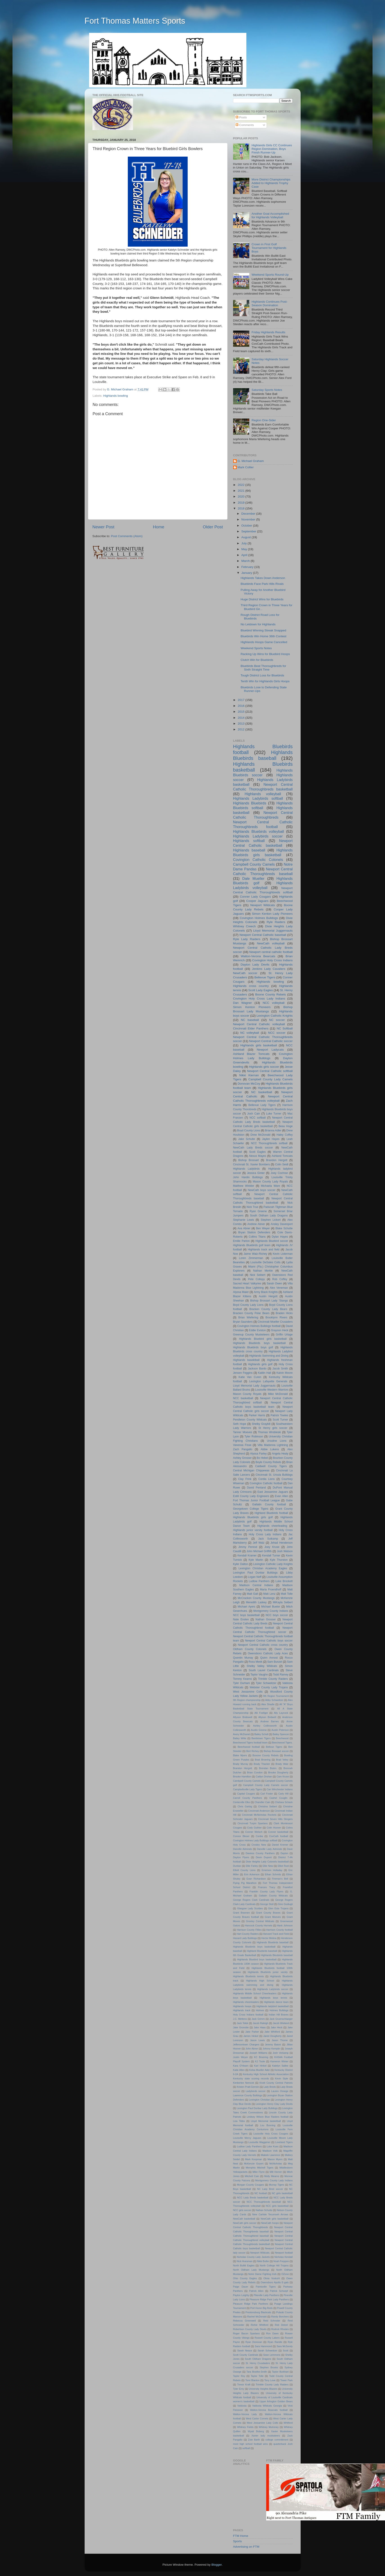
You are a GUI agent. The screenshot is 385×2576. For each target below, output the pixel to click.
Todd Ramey (280, 1674)
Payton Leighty (241, 2295)
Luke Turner (273, 1113)
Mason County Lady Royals (270, 1181)
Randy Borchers (280, 2316)
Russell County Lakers (266, 2337)
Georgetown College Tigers (250, 1508)
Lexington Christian (259, 2099)
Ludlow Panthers (259, 1581)
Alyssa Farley (258, 1453)
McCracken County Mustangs (256, 1598)
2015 (241, 711)
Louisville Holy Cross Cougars (270, 2133)
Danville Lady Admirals (269, 1849)
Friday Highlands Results (268, 332)
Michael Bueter (270, 1606)
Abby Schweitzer (274, 1700)
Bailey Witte (239, 1738)
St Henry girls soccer (273, 1428)
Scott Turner (280, 1419)
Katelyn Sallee (280, 2065)
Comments (245, 125)
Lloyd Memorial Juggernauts (273, 930)
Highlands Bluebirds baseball (263, 755)
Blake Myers (240, 1755)
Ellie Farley (252, 1865)
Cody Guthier (254, 1827)
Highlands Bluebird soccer (271, 1241)
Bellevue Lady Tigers (262, 1105)
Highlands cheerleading (272, 1525)
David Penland (256, 1487)
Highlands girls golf (260, 1364)
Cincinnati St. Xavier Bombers (251, 1164)
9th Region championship (247, 1700)
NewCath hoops (270, 2223)
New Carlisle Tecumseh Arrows (270, 2214)
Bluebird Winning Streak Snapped (263, 630)
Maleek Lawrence (270, 2155)
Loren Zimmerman (251, 1258)
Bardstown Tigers (261, 1738)
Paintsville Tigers (266, 2286)
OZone (285, 2274)
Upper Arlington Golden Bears (276, 2401)
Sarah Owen (274, 1283)
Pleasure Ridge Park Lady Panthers (269, 2299)
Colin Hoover (274, 1827)
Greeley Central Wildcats (260, 1921)
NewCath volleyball (271, 943)
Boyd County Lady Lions (248, 1304)
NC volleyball (249, 1032)
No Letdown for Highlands (258, 624)
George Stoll (266, 1904)
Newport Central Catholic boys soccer (269, 1640)
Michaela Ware (270, 1185)
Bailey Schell (261, 1734)
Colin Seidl (281, 1164)
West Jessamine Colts (248, 1691)
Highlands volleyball (263, 794)
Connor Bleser (241, 1836)
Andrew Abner (256, 1224)
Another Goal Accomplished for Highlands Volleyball (270, 215)
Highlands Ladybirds (246, 1168)
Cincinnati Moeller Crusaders (275, 1321)
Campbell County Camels (254, 864)
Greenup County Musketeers (251, 1334)
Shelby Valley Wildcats (262, 1666)
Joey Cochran (279, 1173)
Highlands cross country (251, 986)
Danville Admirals (242, 1849)
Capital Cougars (246, 1793)
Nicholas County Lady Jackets (253, 2257)
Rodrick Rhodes (280, 2329)
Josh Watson (285, 1551)
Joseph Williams (258, 2052)
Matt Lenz (269, 1593)
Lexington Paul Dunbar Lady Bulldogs (257, 2108)
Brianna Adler (273, 1130)
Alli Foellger (261, 1712)
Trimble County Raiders (273, 1678)
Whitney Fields (245, 2427)
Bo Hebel (262, 1457)
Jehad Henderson (281, 1542)
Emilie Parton (241, 1241)
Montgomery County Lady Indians (274, 2180)
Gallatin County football (269, 1504)
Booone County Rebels (265, 1755)
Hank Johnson (285, 1925)
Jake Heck (276, 2027)
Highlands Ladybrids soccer (272, 1989)
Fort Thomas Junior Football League (256, 1500)
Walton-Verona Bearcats (258, 956)
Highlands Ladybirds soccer (258, 836)
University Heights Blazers (263, 2388)
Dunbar (237, 1865)
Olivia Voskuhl (271, 2278)
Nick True (252, 1207)
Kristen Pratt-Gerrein (248, 2086)
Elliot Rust (283, 1865)
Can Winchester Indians (280, 1789)
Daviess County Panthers (260, 1853)
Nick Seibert (257, 1275)
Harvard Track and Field (276, 1933)
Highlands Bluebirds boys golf (253, 1347)
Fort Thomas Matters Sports (135, 20)
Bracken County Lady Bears (268, 1309)
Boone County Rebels (270, 994)
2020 (241, 496)
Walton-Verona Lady (245, 2414)
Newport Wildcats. (260, 2252)
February (247, 567)
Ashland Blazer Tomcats (251, 1054)
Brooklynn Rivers (276, 1317)
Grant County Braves (268, 1912)
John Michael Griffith (259, 1551)
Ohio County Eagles (245, 2278)
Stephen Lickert (271, 1219)
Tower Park (286, 2380)
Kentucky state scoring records (251, 2078)
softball (246, 2448)
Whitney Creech (244, 926)
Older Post (213, 527)
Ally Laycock (281, 1712)
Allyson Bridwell (267, 1717)
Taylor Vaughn (259, 1674)
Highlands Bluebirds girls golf (253, 1517)
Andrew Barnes (269, 1721)
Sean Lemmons (271, 2354)
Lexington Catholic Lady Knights (273, 1564)
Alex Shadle (268, 1704)
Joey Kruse (271, 1547)
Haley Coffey (285, 1134)
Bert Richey (252, 1751)
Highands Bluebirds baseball (272, 1942)
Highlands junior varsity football (253, 1530)
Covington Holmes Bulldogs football (259, 1326)
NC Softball (285, 1028)
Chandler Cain (262, 1802)
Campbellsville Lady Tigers (247, 1789)
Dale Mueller (253, 878)
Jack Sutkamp (268, 1538)
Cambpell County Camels (247, 1780)
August (246, 537)
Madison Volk (269, 2150)
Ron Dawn (272, 2333)
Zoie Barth (254, 2439)
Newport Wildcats (262, 905)
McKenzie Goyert (253, 2163)
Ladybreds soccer (256, 2091)
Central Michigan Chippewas (251, 1470)
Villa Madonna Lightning (272, 1445)
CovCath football (278, 1836)
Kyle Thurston (279, 1559)
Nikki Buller (263, 2261)
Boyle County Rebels (268, 1462)
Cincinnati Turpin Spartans (252, 1823)
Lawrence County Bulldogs (247, 2095)
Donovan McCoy (249, 1083)
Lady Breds (269, 2086)
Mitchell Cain (252, 2176)
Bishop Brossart (248, 1160)
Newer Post (103, 527)
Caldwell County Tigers (271, 1466)
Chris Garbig (245, 1806)
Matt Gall (252, 1593)
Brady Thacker (262, 1764)
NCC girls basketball (277, 2205)
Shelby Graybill (261, 1423)
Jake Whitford (272, 2031)
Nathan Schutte (264, 2210)
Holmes (260, 2010)
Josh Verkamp (281, 2052)
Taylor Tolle (257, 2376)
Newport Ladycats (270, 1049)
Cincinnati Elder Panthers (250, 1028)
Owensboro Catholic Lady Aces (268, 1653)
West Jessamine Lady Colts (262, 2422)
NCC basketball (243, 1398)
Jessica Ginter (256, 1173)
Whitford (288, 2422)
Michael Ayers (246, 1606)
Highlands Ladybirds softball (258, 798)
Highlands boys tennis (273, 1997)
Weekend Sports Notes (256, 648)
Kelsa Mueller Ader (259, 2070)
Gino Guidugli (285, 1904)
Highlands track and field (263, 1249)
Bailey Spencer (281, 1734)
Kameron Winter (279, 2061)
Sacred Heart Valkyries (247, 1283)
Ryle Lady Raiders (246, 939)
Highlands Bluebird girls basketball (262, 1338)
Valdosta (242, 2405)
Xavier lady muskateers (265, 2435)
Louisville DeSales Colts (265, 1262)
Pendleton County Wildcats (250, 1419)
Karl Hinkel (260, 2065)
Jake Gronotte (241, 2027)
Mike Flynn (258, 2172)
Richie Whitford (259, 2325)
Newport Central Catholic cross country (263, 1644)
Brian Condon (255, 1772)
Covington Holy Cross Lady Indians (259, 998)
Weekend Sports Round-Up (270, 274)
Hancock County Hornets (258, 1925)
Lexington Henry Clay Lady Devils (274, 2104)
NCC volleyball (273, 1002)
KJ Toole (260, 2061)
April (244, 555)
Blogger (217, 2564)
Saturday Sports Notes (267, 390)
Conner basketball (278, 1832)
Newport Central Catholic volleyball (259, 1024)
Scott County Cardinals (246, 2354)
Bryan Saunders (243, 1321)
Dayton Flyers (241, 1857)
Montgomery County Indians (270, 1610)
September (249, 531)
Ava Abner (243, 1228)
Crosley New (259, 1844)
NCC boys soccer (277, 1615)
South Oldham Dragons (258, 2359)
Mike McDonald (278, 1394)
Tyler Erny (238, 2388)
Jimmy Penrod (247, 1547)
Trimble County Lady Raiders (272, 2384)
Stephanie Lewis (243, 1219)
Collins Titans (257, 1236)
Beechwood (282, 1738)
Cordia (259, 1836)
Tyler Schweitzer (266, 1683)
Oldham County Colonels (250, 1649)
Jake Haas (260, 2027)
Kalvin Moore (285, 1372)
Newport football (284, 2252)
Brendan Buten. (268, 1768)
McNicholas (275, 2163)
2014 (241, 717)
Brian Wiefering (248, 1317)
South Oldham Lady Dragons (269, 1215)
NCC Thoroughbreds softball (269, 1143)
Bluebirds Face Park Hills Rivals (262, 583)
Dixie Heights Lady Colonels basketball (267, 1861)
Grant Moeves (273, 1917)
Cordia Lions (266, 1479)
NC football (260, 2193)
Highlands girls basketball (258, 1045)
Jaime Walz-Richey (255, 1253)
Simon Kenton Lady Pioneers (272, 913)
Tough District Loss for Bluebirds (262, 675)
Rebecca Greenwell (244, 2320)
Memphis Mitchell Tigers (259, 2167)
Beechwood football (249, 1746)
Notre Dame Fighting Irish (262, 2274)
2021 (241, 490)
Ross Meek (255, 1661)
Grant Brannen (241, 1912)
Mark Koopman (253, 2159)
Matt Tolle (287, 1593)
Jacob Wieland (281, 2023)
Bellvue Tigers (274, 1746)
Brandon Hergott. (243, 1768)
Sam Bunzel (274, 1661)
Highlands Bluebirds (249, 803)
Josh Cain (253, 1113)
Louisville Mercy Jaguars (247, 2138)
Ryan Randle (275, 2342)
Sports (237, 2541)
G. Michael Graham (251, 461)
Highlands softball (249, 841)
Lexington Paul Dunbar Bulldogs (255, 1572)
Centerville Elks (241, 1802)
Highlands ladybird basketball (273, 2006)
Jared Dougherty (272, 2036)
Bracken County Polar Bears (251, 1313)
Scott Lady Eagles (260, 990)
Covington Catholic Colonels (258, 860)
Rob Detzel (281, 2325)
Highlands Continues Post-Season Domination (270, 303)
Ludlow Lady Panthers (249, 2146)
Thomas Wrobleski (269, 1432)
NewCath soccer (245, 973)
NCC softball (258, 1117)
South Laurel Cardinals (264, 1670)
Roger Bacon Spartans (246, 2333)
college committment (277, 2439)
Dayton (284, 1853)
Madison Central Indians (256, 1585)
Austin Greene (259, 1730)
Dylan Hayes (280, 1236)
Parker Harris (257, 1415)
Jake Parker (252, 2031)
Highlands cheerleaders (246, 2002)
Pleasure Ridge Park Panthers (250, 2303)
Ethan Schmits (273, 1874)
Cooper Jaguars (257, 901)
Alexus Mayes (257, 1155)
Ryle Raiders (276, 922)
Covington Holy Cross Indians (272, 960)
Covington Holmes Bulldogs (259, 918)
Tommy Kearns (242, 1678)
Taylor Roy (239, 2376)
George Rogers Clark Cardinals (251, 1899)
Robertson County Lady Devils (250, 2329)
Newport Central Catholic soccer (271, 1041)
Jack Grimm (258, 2019)
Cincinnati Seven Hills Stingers (275, 1819)
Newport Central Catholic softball (270, 1071)
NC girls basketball (282, 2193)
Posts (241, 117)
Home (158, 527)
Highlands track (241, 2010)
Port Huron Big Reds (261, 2308)
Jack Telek (242, 2023)
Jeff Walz (258, 1542)
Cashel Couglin (278, 1798)
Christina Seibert (267, 1806)
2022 (241, 484)
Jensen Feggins (243, 1372)
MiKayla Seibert (283, 1602)
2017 (241, 700)
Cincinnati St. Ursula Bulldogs (274, 1474)
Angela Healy (280, 1453)
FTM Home (240, 2536)
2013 (241, 723)
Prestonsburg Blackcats (258, 2312)
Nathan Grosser (266, 1619)
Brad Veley (282, 1759)
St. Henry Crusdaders (257, 2363)
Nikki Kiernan (249, 1075)
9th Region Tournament (276, 1696)
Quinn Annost (269, 1657)
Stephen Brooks (269, 2367)
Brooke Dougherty (278, 1772)
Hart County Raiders (248, 1933)
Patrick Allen (256, 2291)
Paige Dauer (240, 2286)
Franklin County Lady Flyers (267, 1891)
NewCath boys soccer (261, 1190)
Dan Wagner (242, 1002)
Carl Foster (266, 1793)
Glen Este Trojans (278, 1908)
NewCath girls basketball (274, 2218)
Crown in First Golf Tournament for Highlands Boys (269, 248)
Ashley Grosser (242, 1457)
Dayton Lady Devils (255, 964)
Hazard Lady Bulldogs (245, 1938)
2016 (241, 705)
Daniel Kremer (280, 1844)
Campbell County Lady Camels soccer (265, 1785)
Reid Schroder (271, 2320)
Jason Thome (280, 2040)
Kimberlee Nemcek (243, 2082)
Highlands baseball (249, 850)
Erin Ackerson (252, 1874)
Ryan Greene (258, 1211)
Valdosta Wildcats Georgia (267, 2405)
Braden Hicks (284, 1313)
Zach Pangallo (242, 1449)
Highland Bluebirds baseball (262, 1951)
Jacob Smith (280, 1368)
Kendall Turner (271, 1555)
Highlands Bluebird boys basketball (257, 1959)
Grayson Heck (279, 1330)
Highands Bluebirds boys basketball (254, 1946)
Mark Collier (246, 467)
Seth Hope (239, 1423)
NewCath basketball (244, 2218)
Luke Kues (273, 2146)
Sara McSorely (285, 2346)
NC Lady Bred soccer (270, 2189)
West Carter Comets (257, 2418)
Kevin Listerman (283, 1253)
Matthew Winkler (243, 1185)
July (244, 543)
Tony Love (269, 2380)
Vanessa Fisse (242, 1445)
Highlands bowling (115, 395)
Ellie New (268, 1865)
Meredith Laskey (256, 1602)
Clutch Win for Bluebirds (257, 660)
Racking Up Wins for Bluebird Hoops (265, 654)
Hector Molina (268, 1938)
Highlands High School (260, 1980)
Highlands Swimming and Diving (268, 1355)
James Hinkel (250, 2036)
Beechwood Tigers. (282, 1742)
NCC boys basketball (246, 1615)
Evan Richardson (256, 1878)
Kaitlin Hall (264, 1372)
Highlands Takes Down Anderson (263, 578)
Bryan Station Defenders (254, 1232)
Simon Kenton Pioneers (252, 1007)
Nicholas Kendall (283, 2257)
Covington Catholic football (266, 1483)
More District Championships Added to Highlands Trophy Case (271, 183)
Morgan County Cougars (250, 2184)
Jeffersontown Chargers (246, 2044)
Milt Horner (276, 2172)
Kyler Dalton (240, 1564)
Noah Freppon (281, 2261)
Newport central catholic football (271, 952)
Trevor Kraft (243, 2384)
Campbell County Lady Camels (270, 1079)
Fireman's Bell (280, 1878)
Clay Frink (244, 1479)
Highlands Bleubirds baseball (277, 1955)
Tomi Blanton (252, 2380)
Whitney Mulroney (269, 2427)
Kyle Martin (256, 1559)
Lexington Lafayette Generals (268, 1381)
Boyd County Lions (248, 1130)
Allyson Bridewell (242, 1717)
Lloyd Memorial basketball (266, 2121)
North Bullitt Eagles (244, 2265)
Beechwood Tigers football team (250, 1742)
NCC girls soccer (242, 2210)
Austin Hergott (268, 1296)
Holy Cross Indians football (248, 2014)
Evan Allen (281, 1496)
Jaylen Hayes (270, 1139)
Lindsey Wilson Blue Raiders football (267, 2116)
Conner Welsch (254, 1832)
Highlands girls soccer (264, 1066)
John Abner (251, 2048)
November (248, 519)
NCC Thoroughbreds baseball (264, 2201)
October (247, 525)
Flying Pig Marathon (245, 1883)
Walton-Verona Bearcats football (269, 2410)
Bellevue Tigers (264, 977)
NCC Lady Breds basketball (252, 2197)
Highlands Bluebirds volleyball (258, 831)
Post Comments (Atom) (126, 536)
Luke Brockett (284, 1581)
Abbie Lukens (270, 1449)
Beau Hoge (286, 1126)
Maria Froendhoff (270, 1589)
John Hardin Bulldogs (248, 1177)
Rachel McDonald (256, 2316)
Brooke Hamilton (242, 1776)
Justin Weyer (240, 2057)
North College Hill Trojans (274, 2265)
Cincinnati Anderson (259, 1810)
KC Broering (261, 2057)
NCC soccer (276, 1032)
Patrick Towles (279, 1415)
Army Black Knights (266, 1292)
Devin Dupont (264, 1857)
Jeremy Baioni (273, 2044)
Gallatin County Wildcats (273, 1895)
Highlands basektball (246, 1360)
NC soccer (277, 1020)
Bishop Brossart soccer (276, 1751)
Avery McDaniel (241, 1734)
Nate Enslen (241, 1619)
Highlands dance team (276, 2002)
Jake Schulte (246, 1139)
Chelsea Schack (284, 1802)
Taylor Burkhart (280, 2371)
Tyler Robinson (253, 1436)
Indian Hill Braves (278, 2014)
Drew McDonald (260, 1134)
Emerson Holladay (272, 1870)
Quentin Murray (243, 1657)
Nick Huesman (244, 2261)
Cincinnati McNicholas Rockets (259, 1814)
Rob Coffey (279, 1279)
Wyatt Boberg (256, 2431)
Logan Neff (254, 1576)
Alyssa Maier (241, 1292)
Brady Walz (281, 1764)
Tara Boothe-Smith (256, 2371)
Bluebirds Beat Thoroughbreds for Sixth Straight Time (263, 667)
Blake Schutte (284, 1228)
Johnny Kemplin (271, 2048)
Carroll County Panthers (247, 1798)
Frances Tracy (266, 1887)
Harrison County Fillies (249, 1929)
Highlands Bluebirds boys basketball (259, 1343)
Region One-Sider (264, 420)
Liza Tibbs (239, 2121)
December (248, 513)
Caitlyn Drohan (264, 1776)
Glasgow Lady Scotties (250, 1908)
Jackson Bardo (257, 1368)
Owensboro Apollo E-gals (274, 2282)
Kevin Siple (281, 2078)
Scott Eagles (257, 1151)
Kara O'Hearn (241, 2065)
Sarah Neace (244, 2350)
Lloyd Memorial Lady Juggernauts (254, 1385)
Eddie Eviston (257, 1330)
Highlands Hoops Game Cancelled (264, 642)
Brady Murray (240, 1764)
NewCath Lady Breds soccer (253, 1147)
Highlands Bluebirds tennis (248, 1976)
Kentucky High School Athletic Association (266, 2074)
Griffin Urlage (284, 1334)
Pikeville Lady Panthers (266, 2295)
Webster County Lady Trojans (269, 1687)
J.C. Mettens (240, 2019)
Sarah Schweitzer (267, 2350)
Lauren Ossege (279, 2091)
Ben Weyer (263, 1228)
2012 (241, 729)
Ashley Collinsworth (265, 1725)
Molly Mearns (271, 2176)
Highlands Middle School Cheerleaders (255, 1993)
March (246, 561)
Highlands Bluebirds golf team (252, 1245)
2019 (241, 502)
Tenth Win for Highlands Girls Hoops (265, 681)
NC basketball (261, 1092)
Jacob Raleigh (260, 2023)
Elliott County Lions (244, 1870)
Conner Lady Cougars (255, 896)
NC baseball (250, 1020)
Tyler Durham (241, 1683)
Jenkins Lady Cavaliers (268, 969)
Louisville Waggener (259, 2142)
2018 (241, 508)
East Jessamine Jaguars (272, 1491)
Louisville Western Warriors (271, 1389)
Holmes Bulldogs (279, 2010)
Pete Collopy (256, 1279)
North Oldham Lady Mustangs (251, 2269)
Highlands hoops (242, 2006)
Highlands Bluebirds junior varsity (268, 1972)
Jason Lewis (257, 2040)
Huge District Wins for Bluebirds (262, 599)
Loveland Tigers (284, 2142)
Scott (285, 2350)
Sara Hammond (263, 2346)
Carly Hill (283, 1793)
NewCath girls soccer (245, 2223)
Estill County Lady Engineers (251, 1496)
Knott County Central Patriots (276, 2082)
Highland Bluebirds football (271, 1513)
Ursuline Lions (276, 1440)
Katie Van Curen (250, 1377)
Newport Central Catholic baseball (262, 935)
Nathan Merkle (263, 1270)
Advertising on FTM (246, 2546)
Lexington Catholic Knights (275, 1015)
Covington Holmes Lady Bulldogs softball (255, 1840)
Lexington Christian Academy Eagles (263, 1568)
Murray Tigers (276, 2184)
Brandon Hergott (276, 1160)
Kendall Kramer (247, 1555)
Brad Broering (262, 1759)
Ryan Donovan (253, 2342)
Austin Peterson (280, 1730)
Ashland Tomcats (282, 1155)
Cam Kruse (283, 1776)
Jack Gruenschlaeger (281, 2019)
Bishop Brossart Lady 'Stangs (269, 1300)
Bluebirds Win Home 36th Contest (263, 636)
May (244, 549)
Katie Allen (239, 2070)
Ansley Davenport (282, 1224)
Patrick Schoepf (279, 2291)
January (247, 572)
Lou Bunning (267, 2125)
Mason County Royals (247, 1394)
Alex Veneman (279, 1287)
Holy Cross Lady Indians (265, 1534)
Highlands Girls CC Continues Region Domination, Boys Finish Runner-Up (272, 149)
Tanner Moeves (242, 1432)
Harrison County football (279, 1929)
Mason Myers (275, 2159)
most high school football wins (250, 2444)
